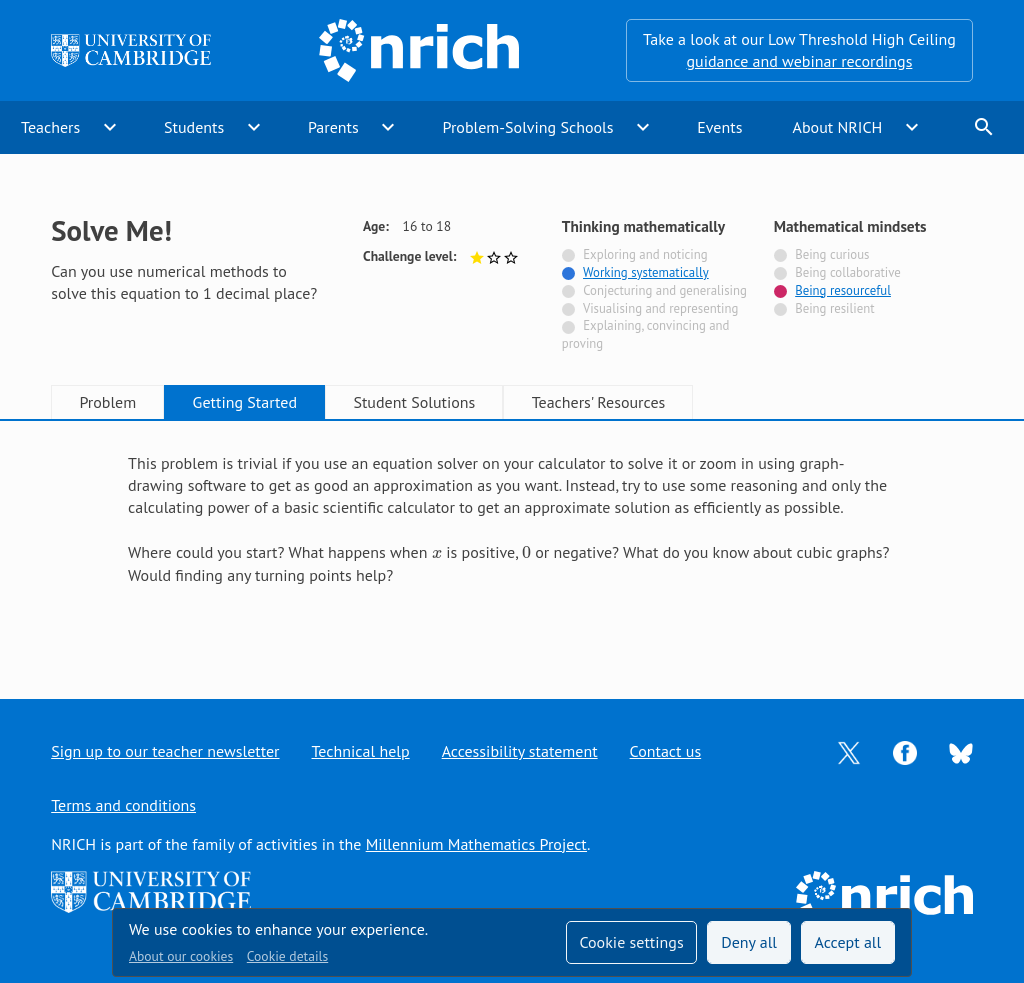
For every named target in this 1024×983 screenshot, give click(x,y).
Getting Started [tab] (245, 402)
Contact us (666, 751)
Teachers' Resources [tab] (599, 402)
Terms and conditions (123, 805)
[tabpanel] (512, 541)
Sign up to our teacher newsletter (165, 751)
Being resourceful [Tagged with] (843, 290)
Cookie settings (631, 942)
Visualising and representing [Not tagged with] (660, 308)
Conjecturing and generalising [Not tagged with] (665, 290)
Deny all (749, 942)
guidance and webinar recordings (799, 61)
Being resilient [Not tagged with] (834, 308)
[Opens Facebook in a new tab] (905, 751)
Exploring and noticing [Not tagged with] (645, 254)
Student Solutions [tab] (414, 402)
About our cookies (181, 956)
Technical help (361, 751)
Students (194, 127)
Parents (333, 127)
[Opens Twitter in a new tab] (849, 751)
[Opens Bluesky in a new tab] (961, 752)
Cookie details (287, 956)
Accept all (848, 942)
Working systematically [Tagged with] (646, 272)
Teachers (50, 127)
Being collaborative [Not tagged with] (848, 272)
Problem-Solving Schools (528, 127)
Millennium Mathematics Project (476, 844)
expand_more (110, 127)
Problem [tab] (107, 402)
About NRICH (838, 127)
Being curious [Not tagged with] (832, 254)
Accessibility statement (520, 751)
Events (719, 127)
